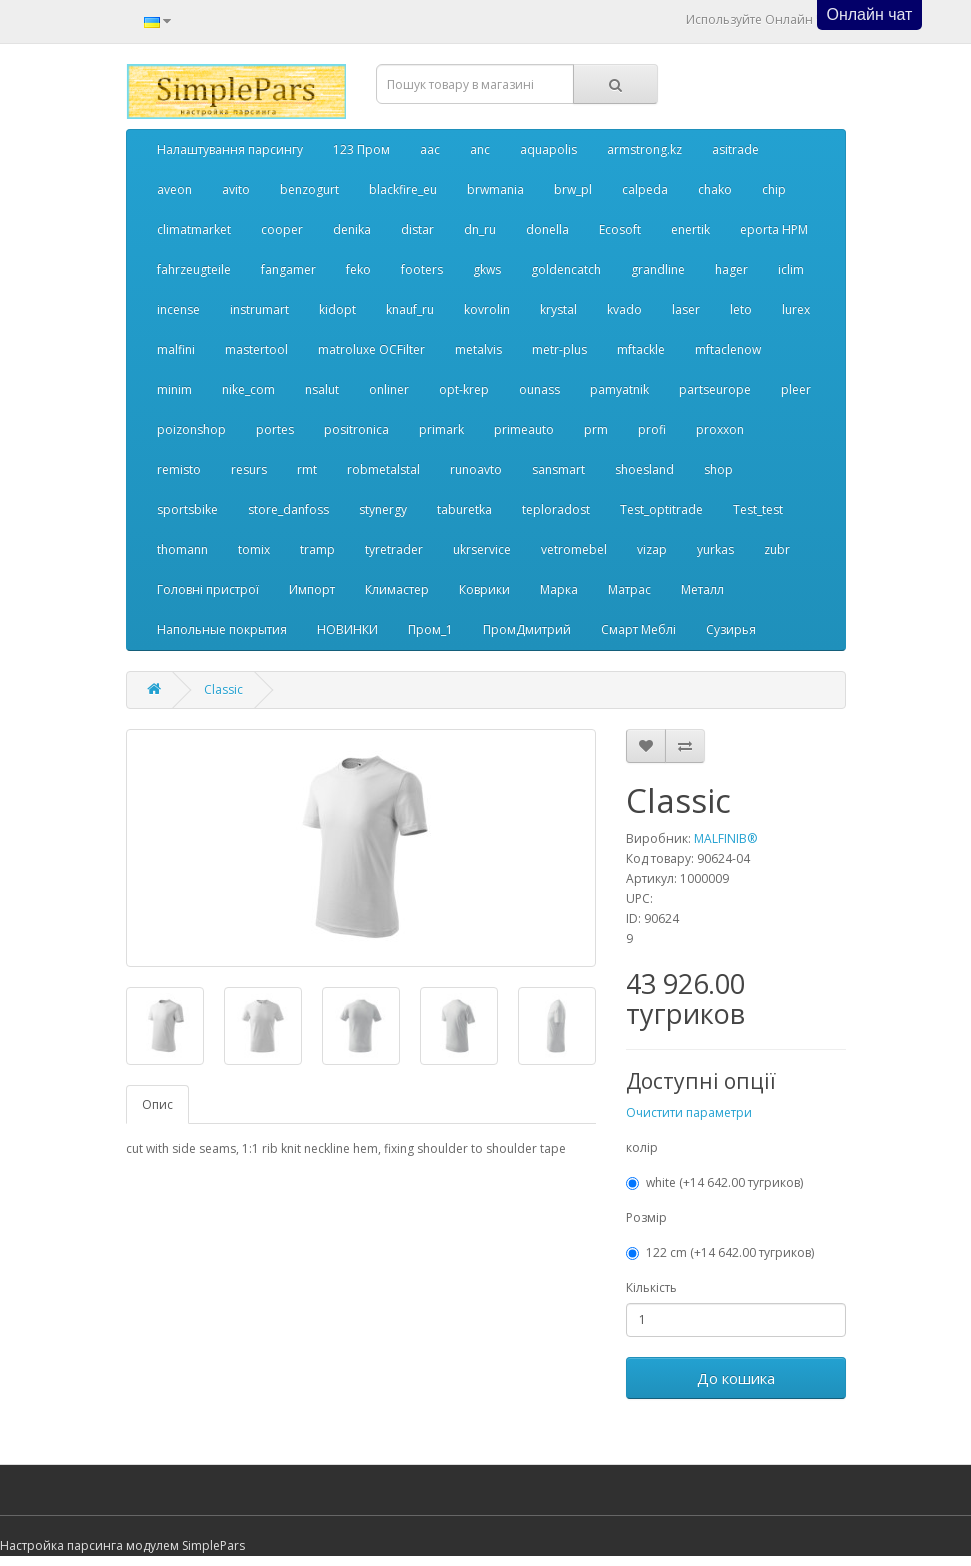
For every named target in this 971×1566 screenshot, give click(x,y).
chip (774, 189)
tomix (254, 549)
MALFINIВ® (725, 838)
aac (430, 149)
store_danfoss (288, 509)
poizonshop (191, 429)
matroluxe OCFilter (371, 349)
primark (441, 429)
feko (358, 269)
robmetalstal (383, 469)
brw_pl (573, 189)
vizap (652, 549)
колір (642, 1147)
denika (352, 229)
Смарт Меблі (638, 629)
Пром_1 (430, 629)
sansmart (558, 469)
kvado (624, 309)
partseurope (715, 389)
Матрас (629, 589)
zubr (777, 549)
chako (715, 189)
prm (596, 429)
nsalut (322, 389)
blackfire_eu (403, 189)
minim (174, 389)
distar (417, 229)
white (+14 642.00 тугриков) (714, 1182)
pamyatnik (619, 389)
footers (422, 269)
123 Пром (361, 149)
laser (686, 309)
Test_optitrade (661, 509)
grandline (658, 269)
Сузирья (731, 629)
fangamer (288, 269)
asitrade (735, 149)
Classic (223, 689)
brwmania (495, 189)
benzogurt (309, 189)
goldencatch (566, 269)
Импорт (312, 589)
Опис (157, 1104)
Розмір (646, 1217)
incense (178, 309)
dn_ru (480, 229)
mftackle (641, 349)
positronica (356, 429)
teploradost (556, 509)
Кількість (651, 1287)
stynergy (383, 509)
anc (480, 149)
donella (547, 229)
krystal (558, 309)
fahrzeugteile (194, 269)
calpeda (645, 189)
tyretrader (394, 549)
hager (731, 269)
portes (275, 429)
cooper (282, 229)
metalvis (478, 349)
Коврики (484, 589)
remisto (179, 469)
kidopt (337, 309)
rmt (307, 469)
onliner (389, 389)
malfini (176, 349)
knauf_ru (410, 309)
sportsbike (187, 509)
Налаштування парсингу (230, 149)
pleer (796, 389)
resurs (249, 469)
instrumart (259, 309)
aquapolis (548, 149)
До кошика (736, 1378)
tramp (317, 549)
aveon (174, 189)
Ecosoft (620, 229)
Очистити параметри (689, 1112)
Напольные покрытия (222, 629)
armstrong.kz (644, 149)
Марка (559, 589)
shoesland (644, 469)
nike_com (248, 389)
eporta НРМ (774, 229)
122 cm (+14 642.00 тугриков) (720, 1252)
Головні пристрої (208, 589)
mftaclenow (728, 349)
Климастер (397, 589)
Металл (702, 589)
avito (236, 189)
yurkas (715, 549)
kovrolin (487, 309)
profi (652, 429)
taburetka (464, 509)
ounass (539, 389)
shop (718, 469)
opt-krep (464, 389)
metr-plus (559, 349)
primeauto (524, 429)
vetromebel (574, 549)
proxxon (720, 429)
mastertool (256, 349)
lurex (796, 309)
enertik (690, 229)
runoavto (476, 469)
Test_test (758, 509)
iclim (791, 269)
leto (741, 309)
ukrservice (482, 549)
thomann (182, 549)
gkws (487, 269)
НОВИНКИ (347, 629)
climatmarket (194, 229)
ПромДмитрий (527, 629)
